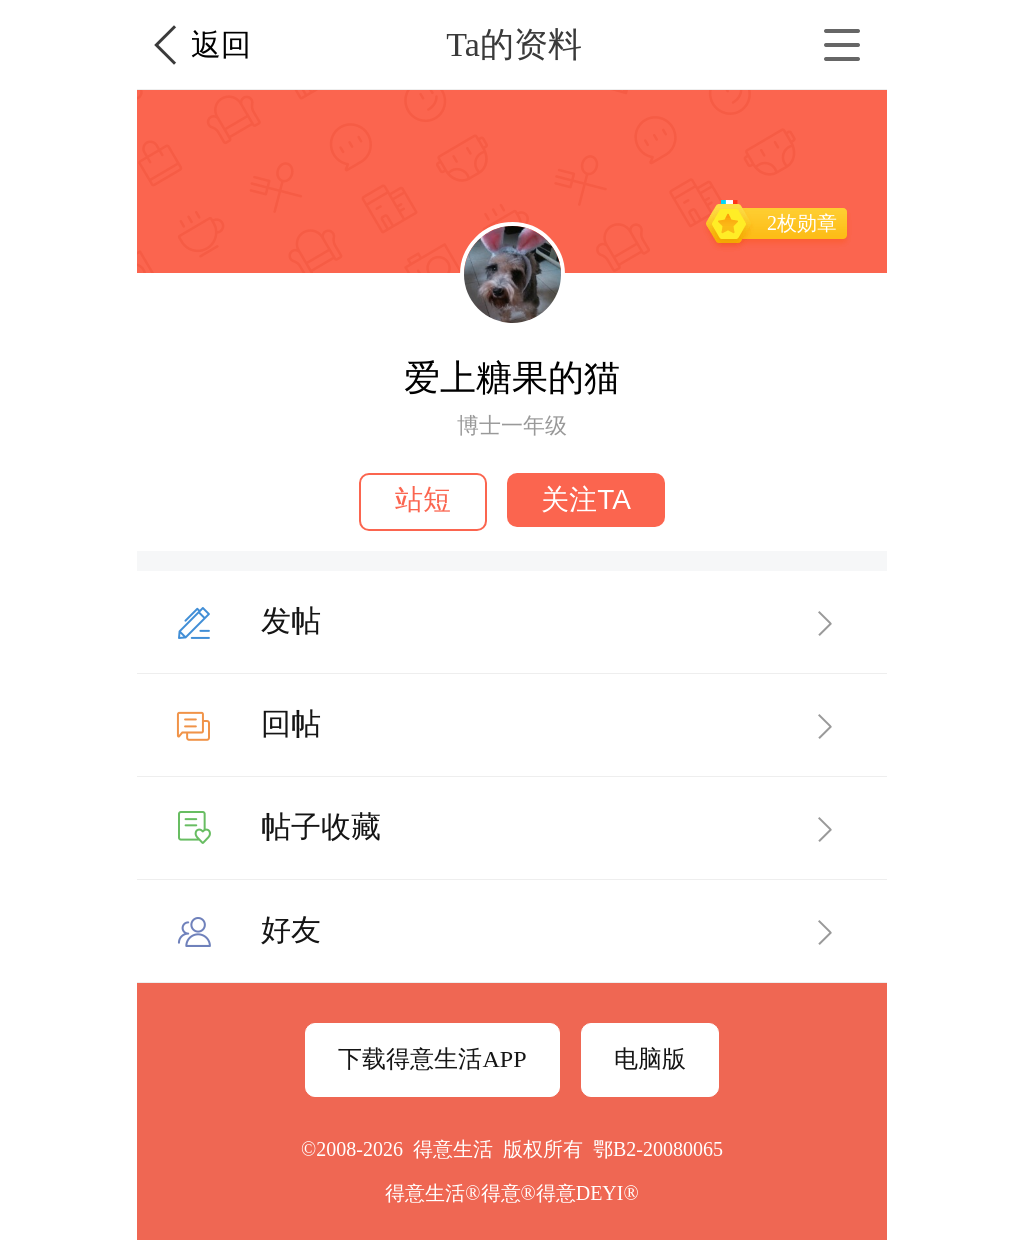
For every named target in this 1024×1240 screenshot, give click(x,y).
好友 (291, 929)
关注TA (586, 499)
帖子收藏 (321, 826)
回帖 (291, 723)
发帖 (291, 620)
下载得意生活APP (432, 1059)
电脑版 (650, 1059)
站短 (423, 499)
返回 (221, 44)
